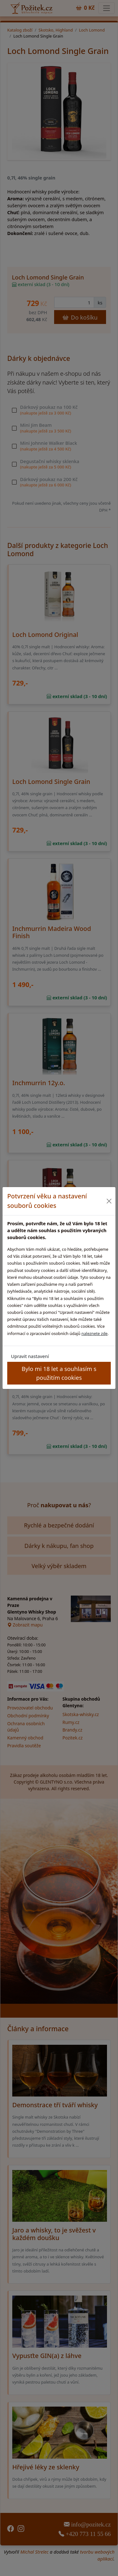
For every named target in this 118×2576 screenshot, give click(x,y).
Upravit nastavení (30, 1356)
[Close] (109, 1201)
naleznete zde (94, 1333)
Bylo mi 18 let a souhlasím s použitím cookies (59, 1373)
